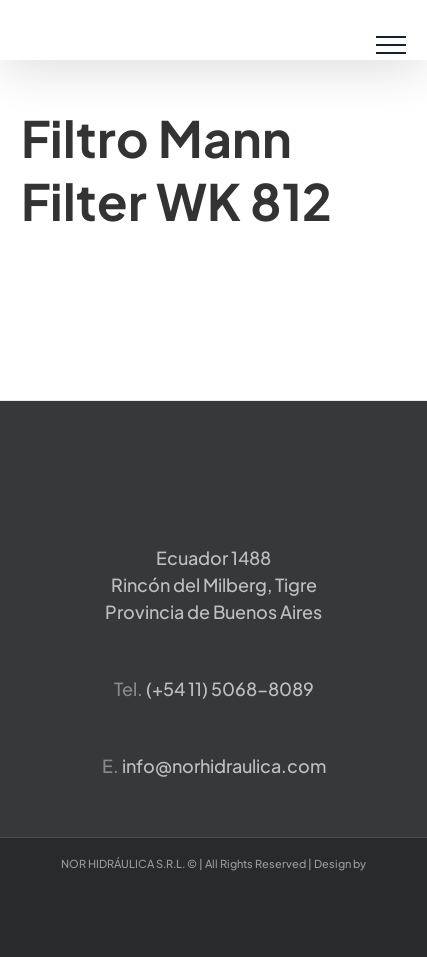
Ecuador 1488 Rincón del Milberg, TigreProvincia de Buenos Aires (213, 584)
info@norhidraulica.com (224, 765)
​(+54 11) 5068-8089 (230, 688)
